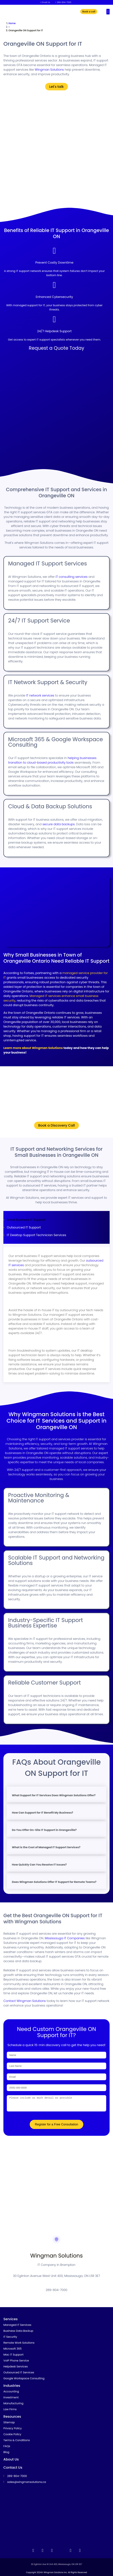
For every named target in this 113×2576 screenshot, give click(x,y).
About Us (11, 2459)
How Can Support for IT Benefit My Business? (42, 1813)
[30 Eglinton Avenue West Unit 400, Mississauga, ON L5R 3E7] (44, 2194)
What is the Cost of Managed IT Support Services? (46, 1847)
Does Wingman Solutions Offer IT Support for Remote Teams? (54, 1882)
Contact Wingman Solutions (24, 2001)
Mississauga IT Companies (65, 1938)
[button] (108, 11)
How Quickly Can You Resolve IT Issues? (39, 1865)
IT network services (40, 695)
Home (12, 23)
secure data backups (58, 824)
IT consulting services (72, 577)
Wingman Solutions (49, 69)
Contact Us (12, 2467)
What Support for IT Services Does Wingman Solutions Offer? (54, 1795)
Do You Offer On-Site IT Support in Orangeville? (44, 1830)
